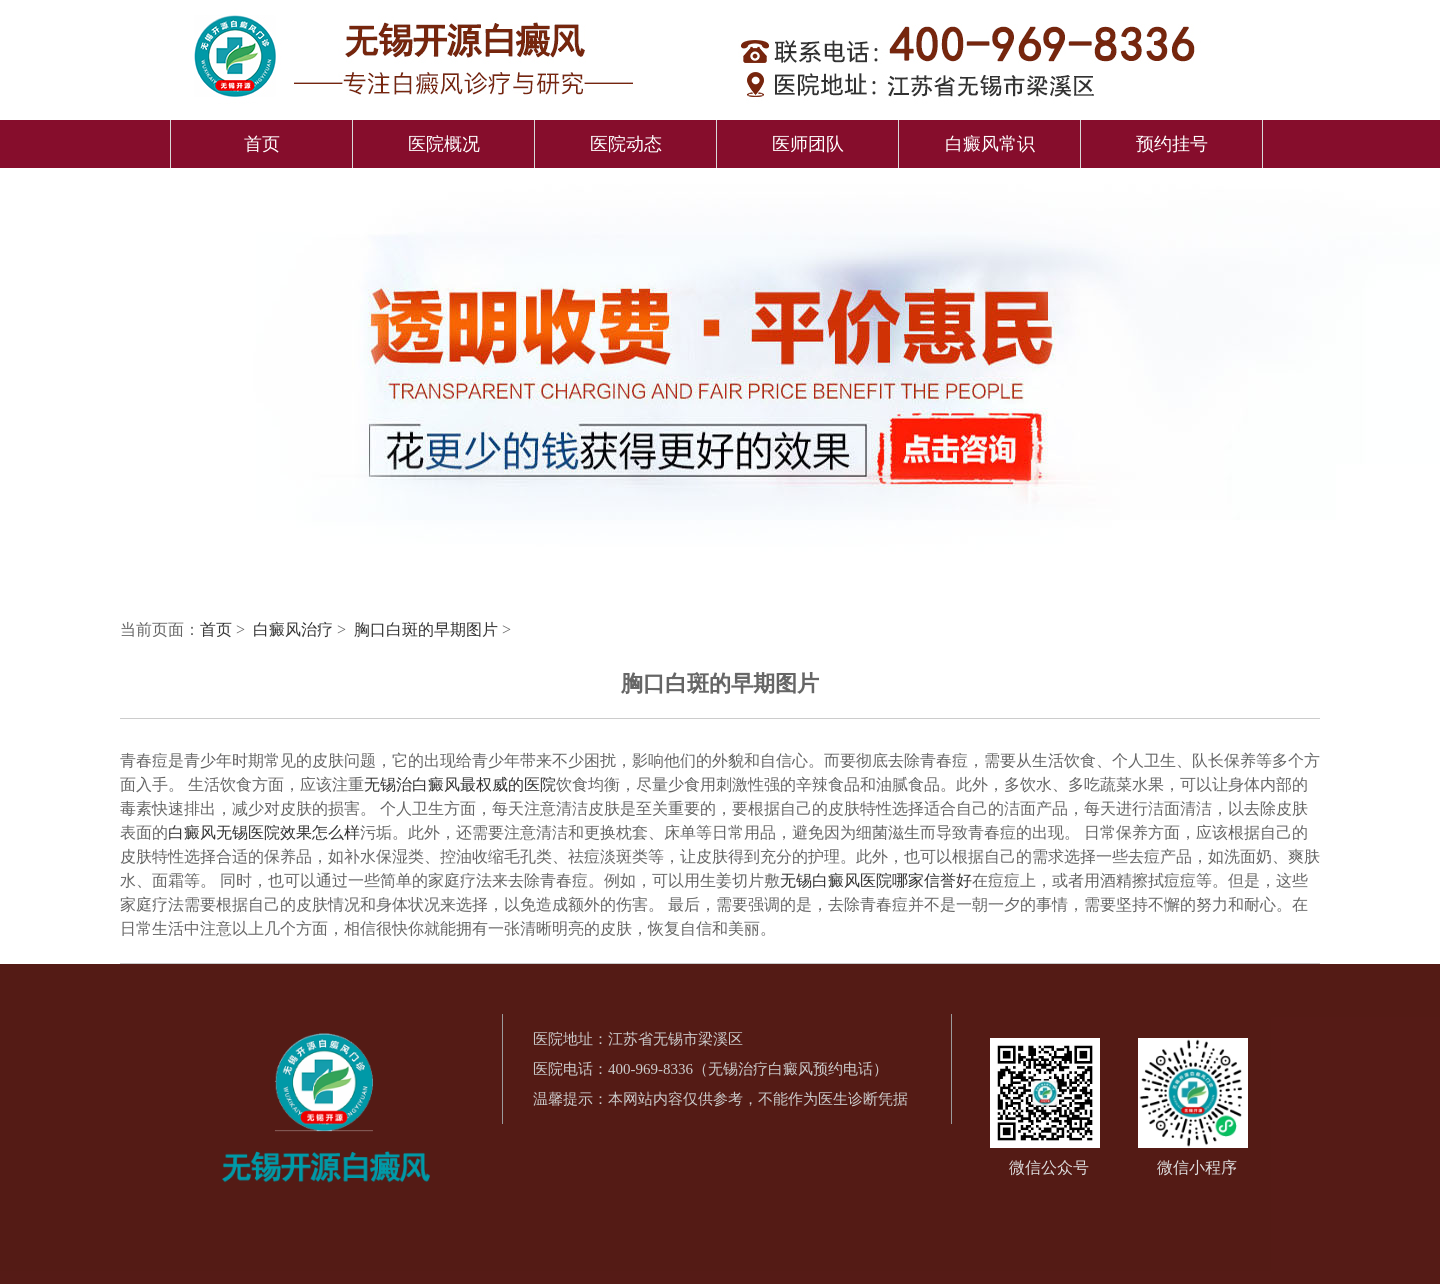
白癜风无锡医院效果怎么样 (264, 832)
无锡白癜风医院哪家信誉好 (876, 880)
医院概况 (444, 144)
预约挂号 (1172, 144)
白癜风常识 (990, 144)
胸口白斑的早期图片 (428, 629)
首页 (262, 144)
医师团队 (808, 144)
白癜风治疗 (295, 629)
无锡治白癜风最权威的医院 (460, 784)
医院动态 (626, 144)
